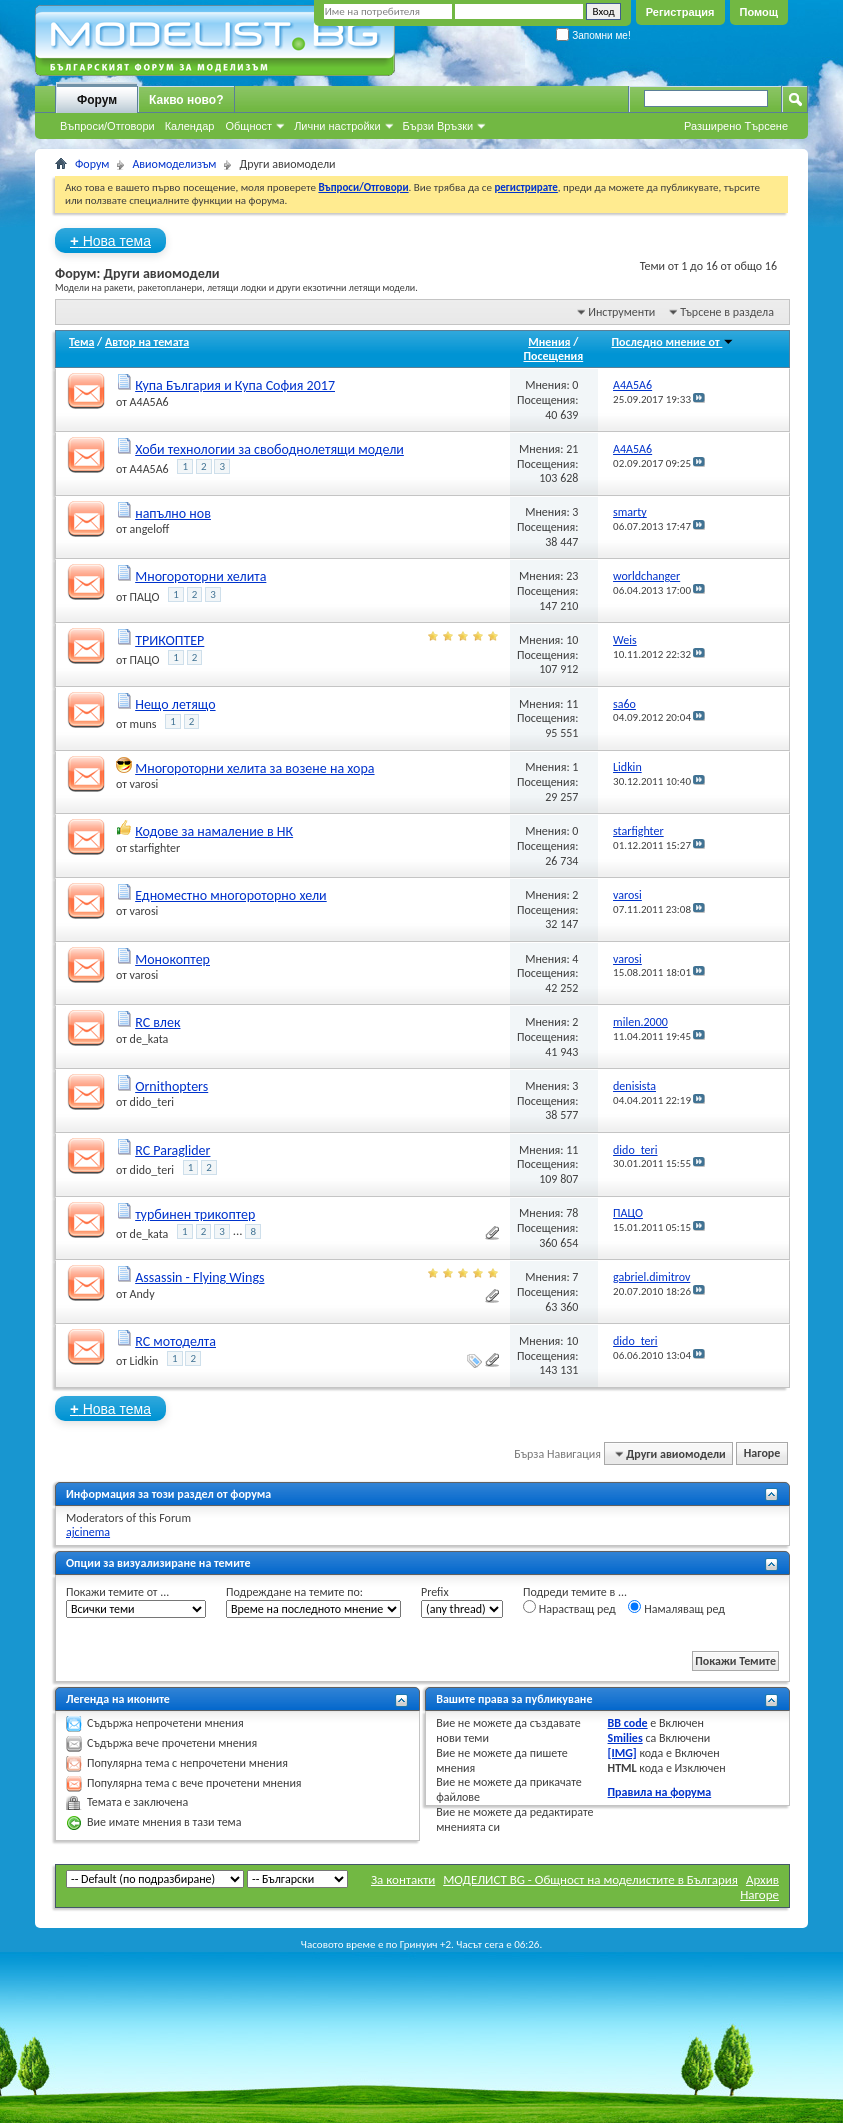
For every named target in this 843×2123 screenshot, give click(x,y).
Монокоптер (172, 959)
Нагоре (762, 1454)
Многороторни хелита (200, 576)
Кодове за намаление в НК (214, 831)
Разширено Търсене (736, 126)
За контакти (403, 1879)
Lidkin (144, 1361)
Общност (248, 126)
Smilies (625, 1738)
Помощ (759, 12)
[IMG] (622, 1753)
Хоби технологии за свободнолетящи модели (269, 449)
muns (143, 724)
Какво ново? (186, 100)
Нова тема (110, 240)
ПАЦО (145, 597)
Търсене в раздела (727, 312)
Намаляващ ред (676, 1608)
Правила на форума (660, 1792)
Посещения (554, 356)
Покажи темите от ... (117, 1592)
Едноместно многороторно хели (231, 895)
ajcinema (88, 1532)
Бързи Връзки (438, 126)
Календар (190, 126)
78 (572, 1213)
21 (572, 449)
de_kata (149, 1039)
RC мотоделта (175, 1341)
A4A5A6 (149, 402)
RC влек (157, 1022)
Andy (142, 1294)
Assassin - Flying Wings (199, 1277)
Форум (97, 100)
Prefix (435, 1592)
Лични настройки (337, 126)
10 (572, 640)
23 (572, 576)
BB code (628, 1723)
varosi (144, 784)
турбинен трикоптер (195, 1214)
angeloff (150, 529)
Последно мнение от (673, 342)
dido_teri (152, 1102)
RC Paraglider (172, 1150)
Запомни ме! (593, 35)
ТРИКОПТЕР (169, 640)
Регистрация (680, 12)
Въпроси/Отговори (107, 126)
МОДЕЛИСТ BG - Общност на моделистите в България (590, 1879)
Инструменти (621, 312)
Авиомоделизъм (174, 164)
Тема (81, 342)
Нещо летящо (175, 704)
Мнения (549, 342)
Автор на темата (147, 342)
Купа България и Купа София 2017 (235, 385)
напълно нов (173, 513)
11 (572, 704)
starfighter (155, 848)
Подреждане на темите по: (294, 1592)
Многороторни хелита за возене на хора (254, 768)
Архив (762, 1879)
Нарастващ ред (569, 1608)
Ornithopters (171, 1086)
